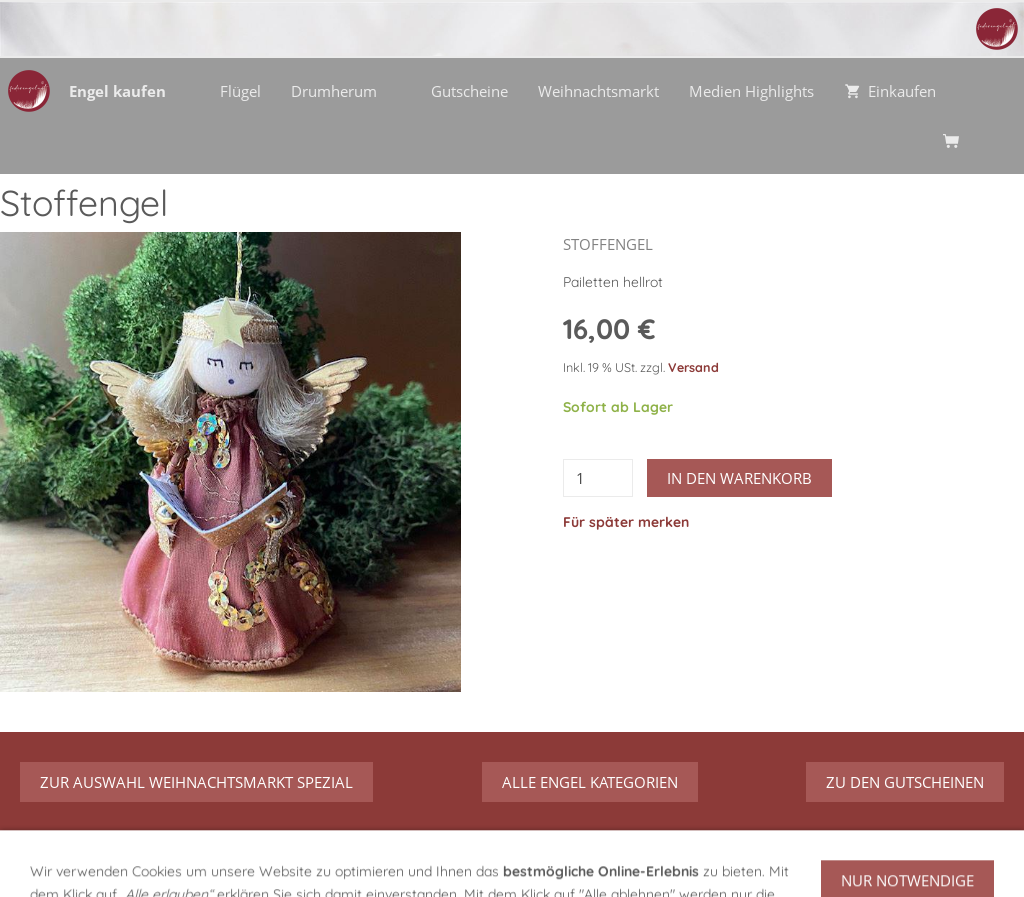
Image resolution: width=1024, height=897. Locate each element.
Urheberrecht (769, 862)
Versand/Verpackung (377, 862)
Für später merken (626, 522)
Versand (693, 367)
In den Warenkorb (739, 478)
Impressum (664, 862)
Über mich (198, 862)
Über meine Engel (81, 862)
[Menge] (598, 478)
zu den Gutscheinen (905, 782)
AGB (484, 862)
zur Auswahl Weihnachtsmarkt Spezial (196, 782)
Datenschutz (562, 862)
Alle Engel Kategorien (590, 782)
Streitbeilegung (886, 862)
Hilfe (270, 862)
